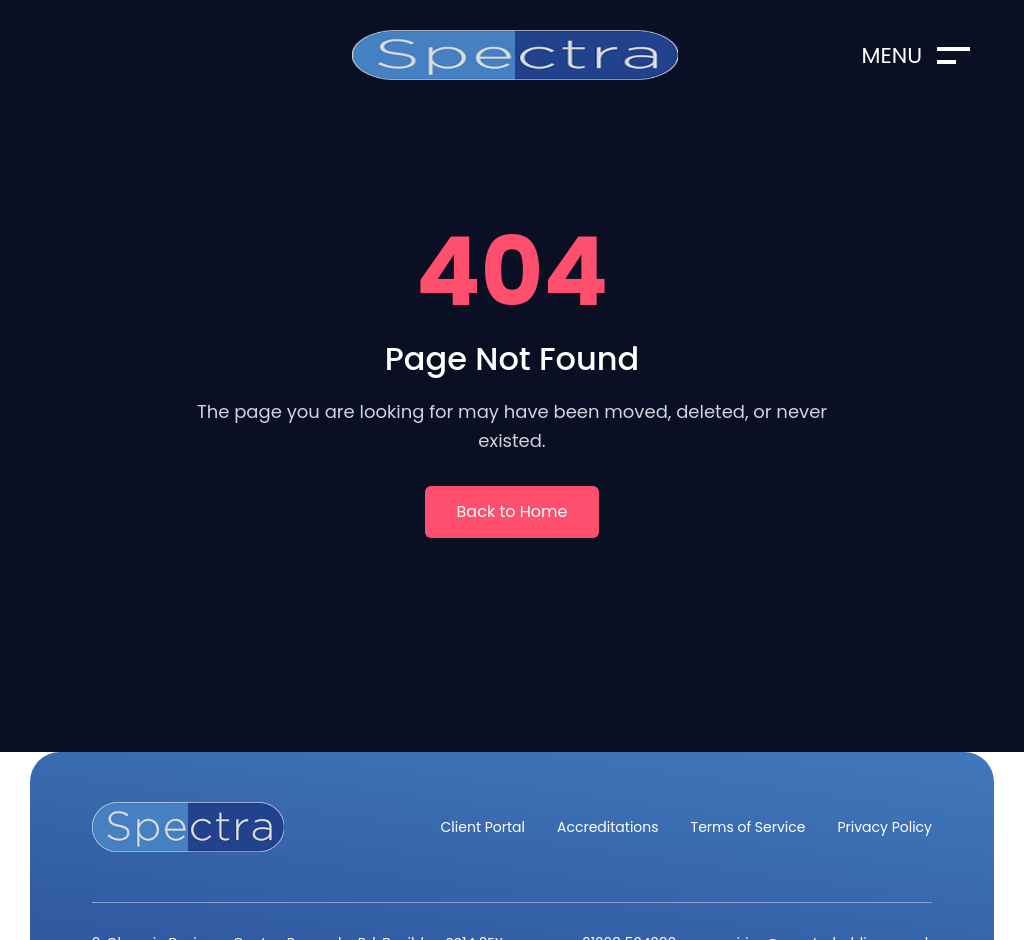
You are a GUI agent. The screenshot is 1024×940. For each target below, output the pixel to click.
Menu (915, 55)
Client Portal (483, 827)
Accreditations (608, 827)
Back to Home (512, 511)
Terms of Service (748, 827)
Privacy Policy (884, 827)
